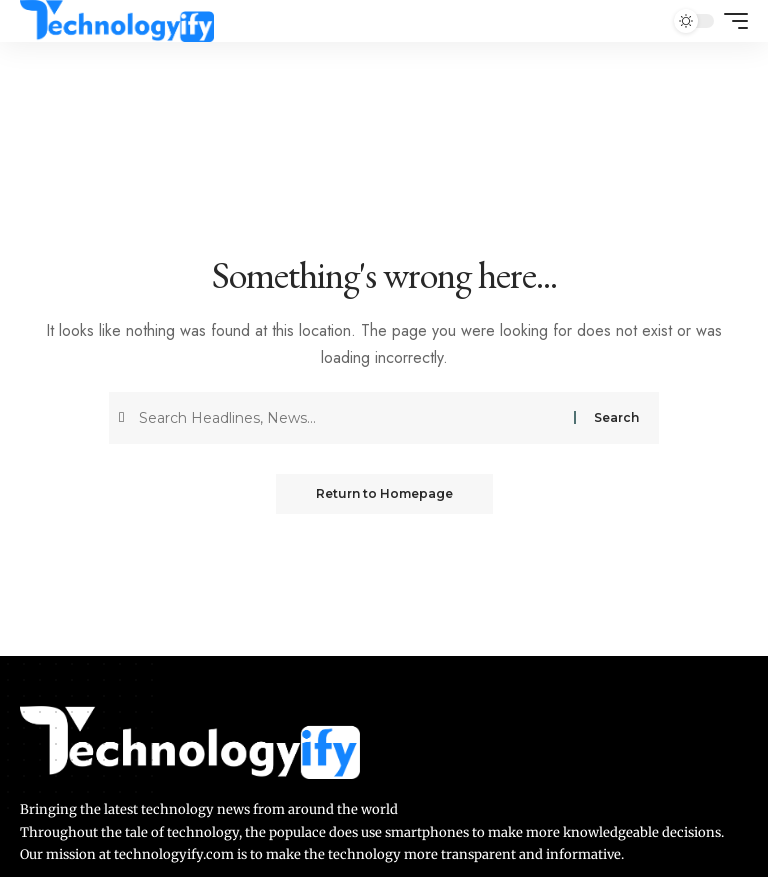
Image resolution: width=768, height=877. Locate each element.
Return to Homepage (384, 493)
